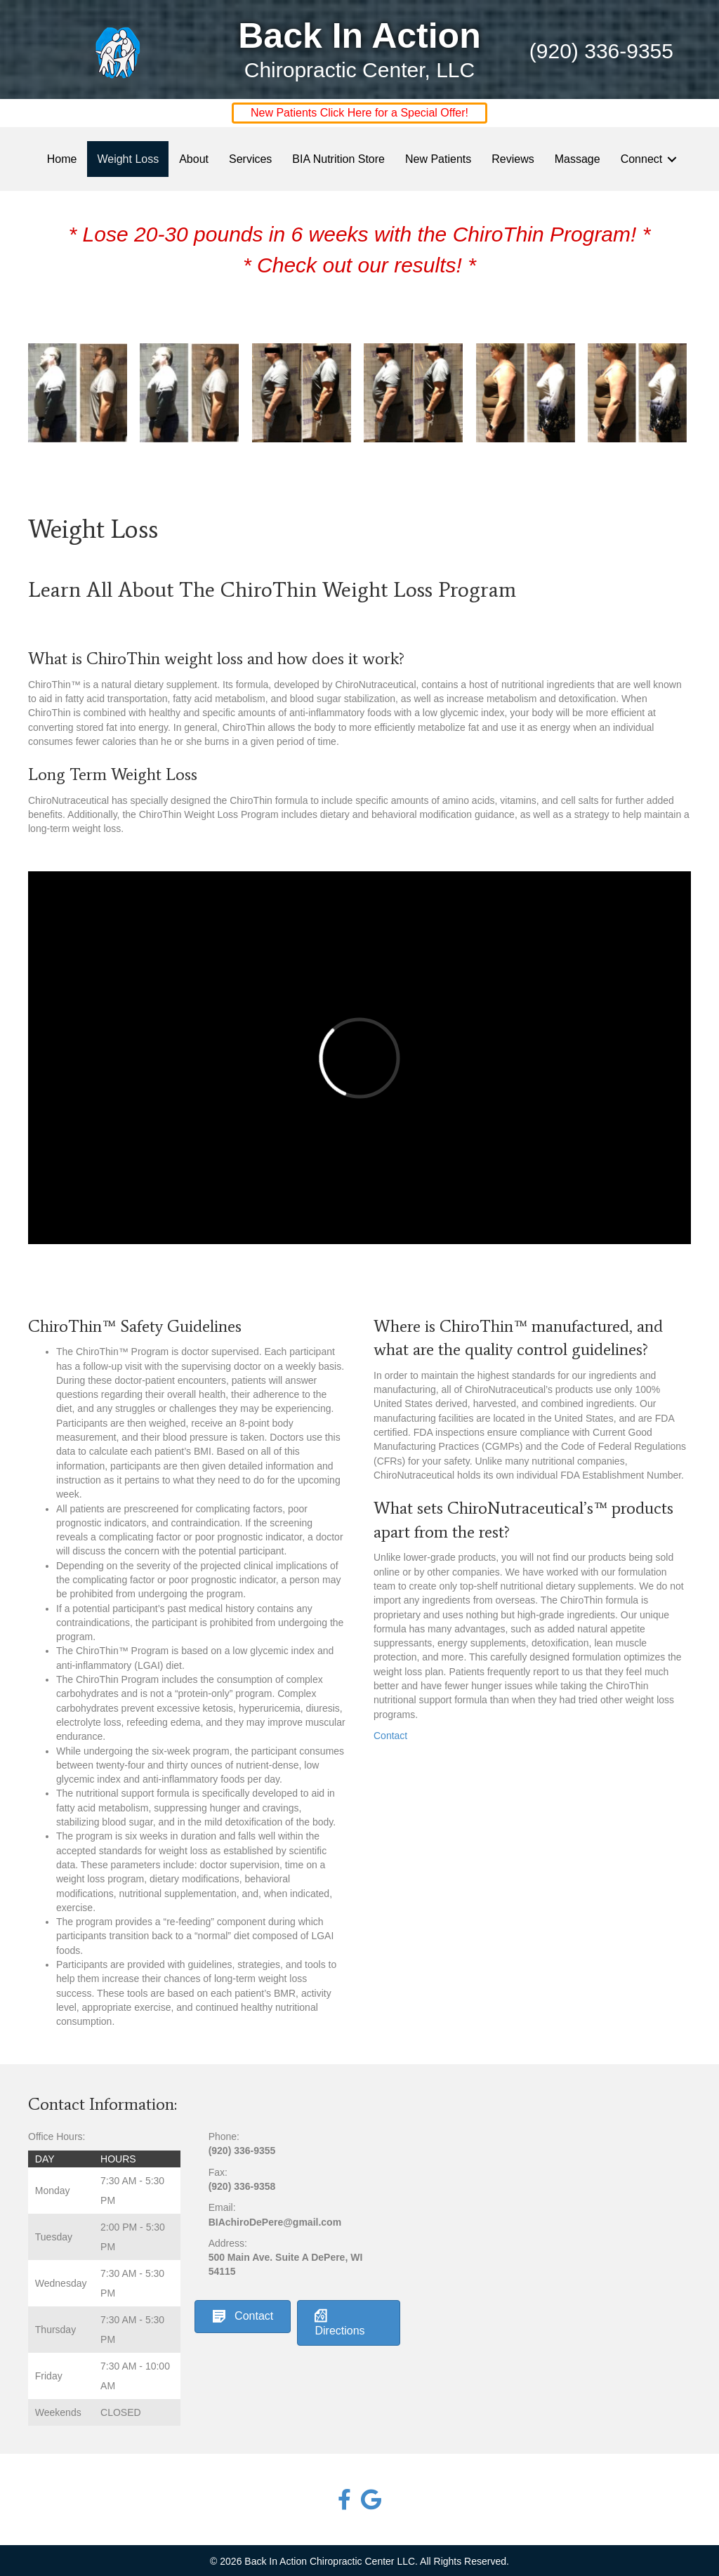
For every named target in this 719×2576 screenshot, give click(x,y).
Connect (642, 159)
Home (62, 159)
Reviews (513, 159)
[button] (672, 159)
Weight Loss (128, 159)
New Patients (438, 159)
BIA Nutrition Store (338, 159)
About (194, 159)
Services (250, 159)
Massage (577, 159)
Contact (390, 1735)
